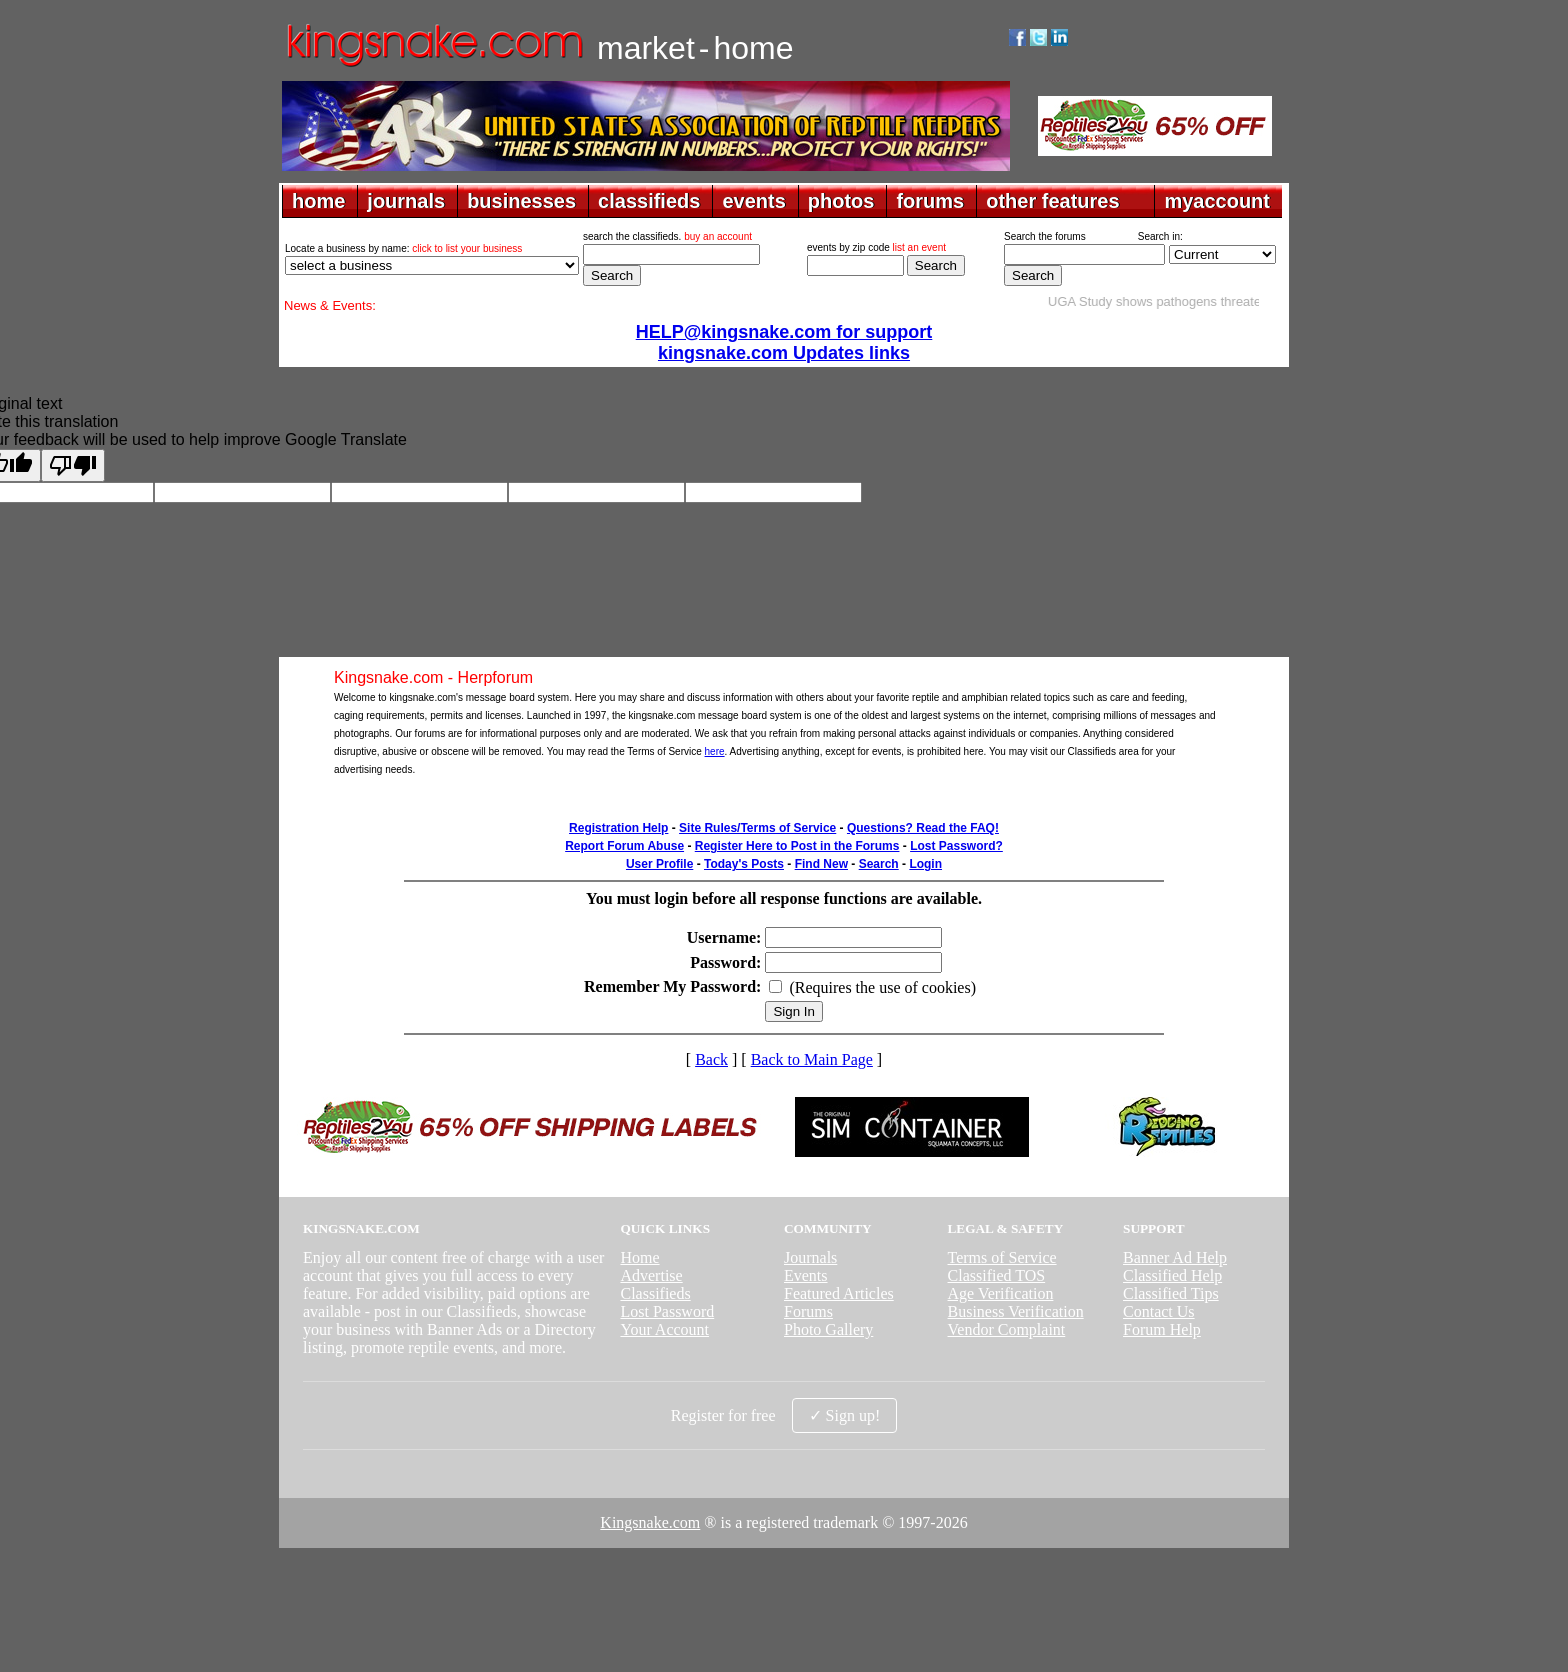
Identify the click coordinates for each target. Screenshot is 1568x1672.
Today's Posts (744, 864)
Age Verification (1001, 1293)
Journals (810, 1257)
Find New (821, 864)
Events (806, 1275)
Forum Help (1162, 1329)
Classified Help (1172, 1275)
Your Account (664, 1329)
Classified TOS (997, 1275)
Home (639, 1257)
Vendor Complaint (1007, 1329)
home (318, 201)
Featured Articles (839, 1293)
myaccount (1217, 201)
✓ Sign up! (845, 1415)
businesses (521, 201)
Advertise (651, 1275)
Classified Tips (1171, 1293)
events (753, 201)
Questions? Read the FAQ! (923, 828)
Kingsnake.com (650, 1522)
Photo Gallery (828, 1329)
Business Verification (1016, 1311)
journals (406, 201)
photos (841, 201)
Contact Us (1159, 1311)
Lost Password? (956, 846)
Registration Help (618, 828)
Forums (808, 1311)
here (715, 751)
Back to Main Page (812, 1059)
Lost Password (667, 1311)
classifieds (649, 201)
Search (879, 864)
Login (925, 864)
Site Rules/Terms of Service (757, 828)
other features (1052, 201)
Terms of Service (1002, 1257)
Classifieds (655, 1293)
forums (930, 201)
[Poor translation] (73, 465)
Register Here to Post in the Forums (797, 846)
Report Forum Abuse (624, 846)
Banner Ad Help (1175, 1257)
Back (711, 1059)
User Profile (659, 864)
